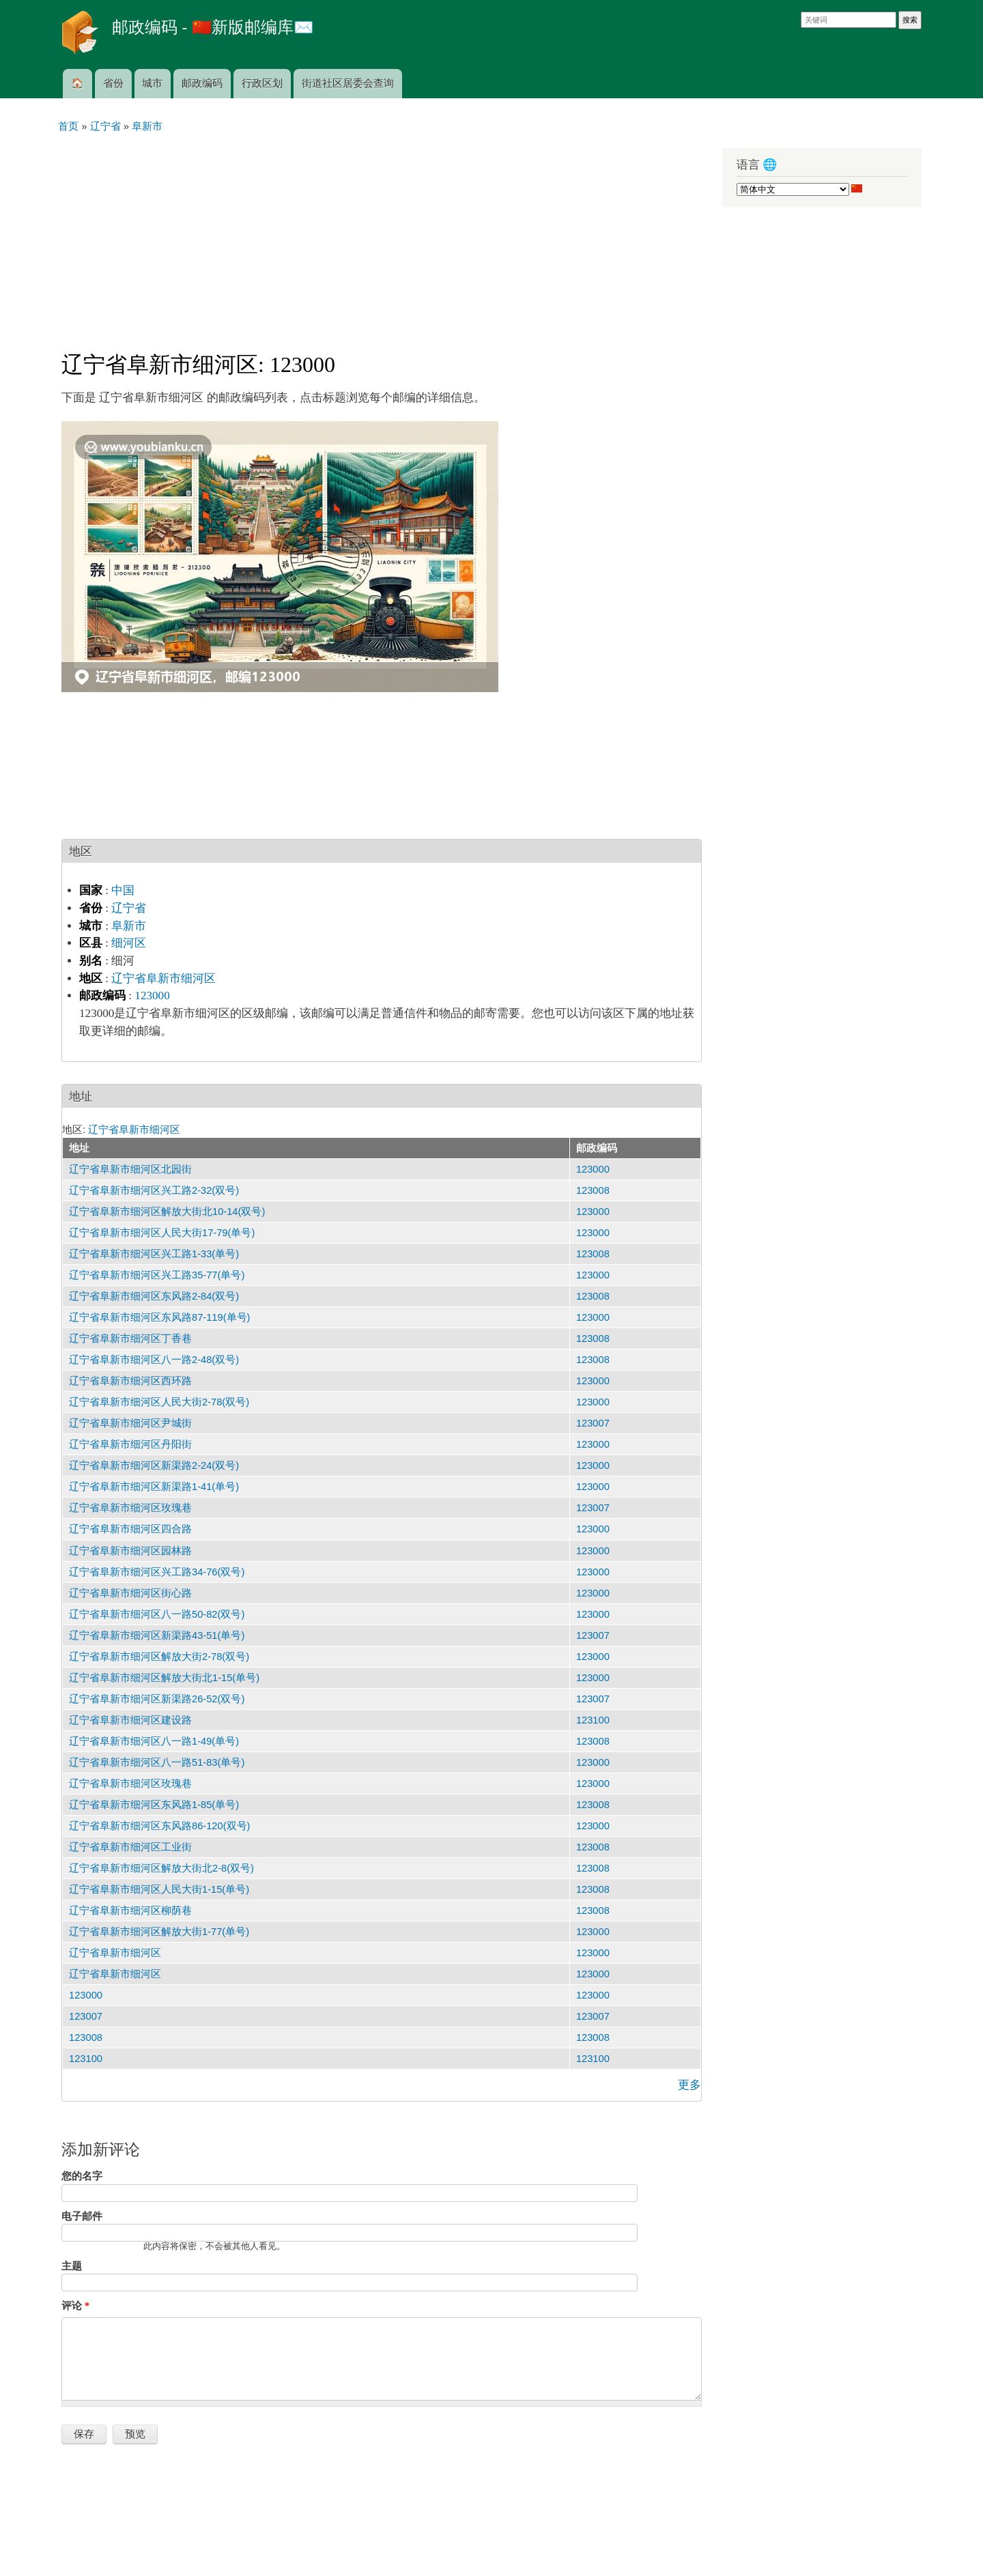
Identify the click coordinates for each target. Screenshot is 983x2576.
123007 (593, 1423)
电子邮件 (81, 2216)
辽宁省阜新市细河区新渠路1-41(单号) (154, 1486)
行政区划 (262, 83)
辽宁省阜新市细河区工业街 (130, 1847)
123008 (593, 1190)
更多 (689, 2084)
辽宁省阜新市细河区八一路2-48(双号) (154, 1359)
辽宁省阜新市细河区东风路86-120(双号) (159, 1825)
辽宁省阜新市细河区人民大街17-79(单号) (162, 1232)
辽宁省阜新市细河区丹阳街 (130, 1444)
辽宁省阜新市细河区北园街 (130, 1169)
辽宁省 (128, 908)
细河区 (128, 942)
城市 (152, 83)
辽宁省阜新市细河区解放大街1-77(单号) (159, 1931)
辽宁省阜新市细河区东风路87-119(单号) (159, 1317)
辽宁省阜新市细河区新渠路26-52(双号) (156, 1698)
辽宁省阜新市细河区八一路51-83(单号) (156, 1762)
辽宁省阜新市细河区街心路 (130, 1593)
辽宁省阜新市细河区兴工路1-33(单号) (154, 1253)
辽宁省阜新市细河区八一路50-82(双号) (156, 1614)
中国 (122, 890)
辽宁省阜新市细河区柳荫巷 (130, 1910)
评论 (75, 2305)
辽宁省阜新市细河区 (163, 978)
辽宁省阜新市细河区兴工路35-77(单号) (156, 1275)
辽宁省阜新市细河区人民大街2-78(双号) (159, 1402)
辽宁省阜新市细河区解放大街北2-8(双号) (161, 1868)
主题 (71, 2266)
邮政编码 (202, 83)
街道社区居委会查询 (348, 83)
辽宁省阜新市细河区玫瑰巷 (130, 1507)
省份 (113, 83)
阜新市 (128, 925)
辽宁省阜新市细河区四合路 (130, 1528)
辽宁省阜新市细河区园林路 (130, 1550)
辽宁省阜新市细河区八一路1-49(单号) (154, 1741)
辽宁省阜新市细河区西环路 (130, 1380)
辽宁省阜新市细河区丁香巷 (130, 1338)
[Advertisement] (381, 236)
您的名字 (81, 2176)
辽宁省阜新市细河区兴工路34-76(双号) (156, 1571)
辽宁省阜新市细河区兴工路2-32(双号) (154, 1190)
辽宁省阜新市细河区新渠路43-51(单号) (156, 1635)
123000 (151, 995)
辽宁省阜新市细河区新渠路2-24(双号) (154, 1465)
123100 (593, 1720)
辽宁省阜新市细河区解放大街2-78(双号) (159, 1656)
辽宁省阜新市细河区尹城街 (130, 1423)
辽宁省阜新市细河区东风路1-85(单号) (154, 1804)
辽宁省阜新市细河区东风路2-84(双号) (154, 1296)
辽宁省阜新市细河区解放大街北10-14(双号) (167, 1211)
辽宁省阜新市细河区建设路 (130, 1720)
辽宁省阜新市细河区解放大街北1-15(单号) (164, 1677)
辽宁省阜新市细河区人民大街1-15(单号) (159, 1889)
